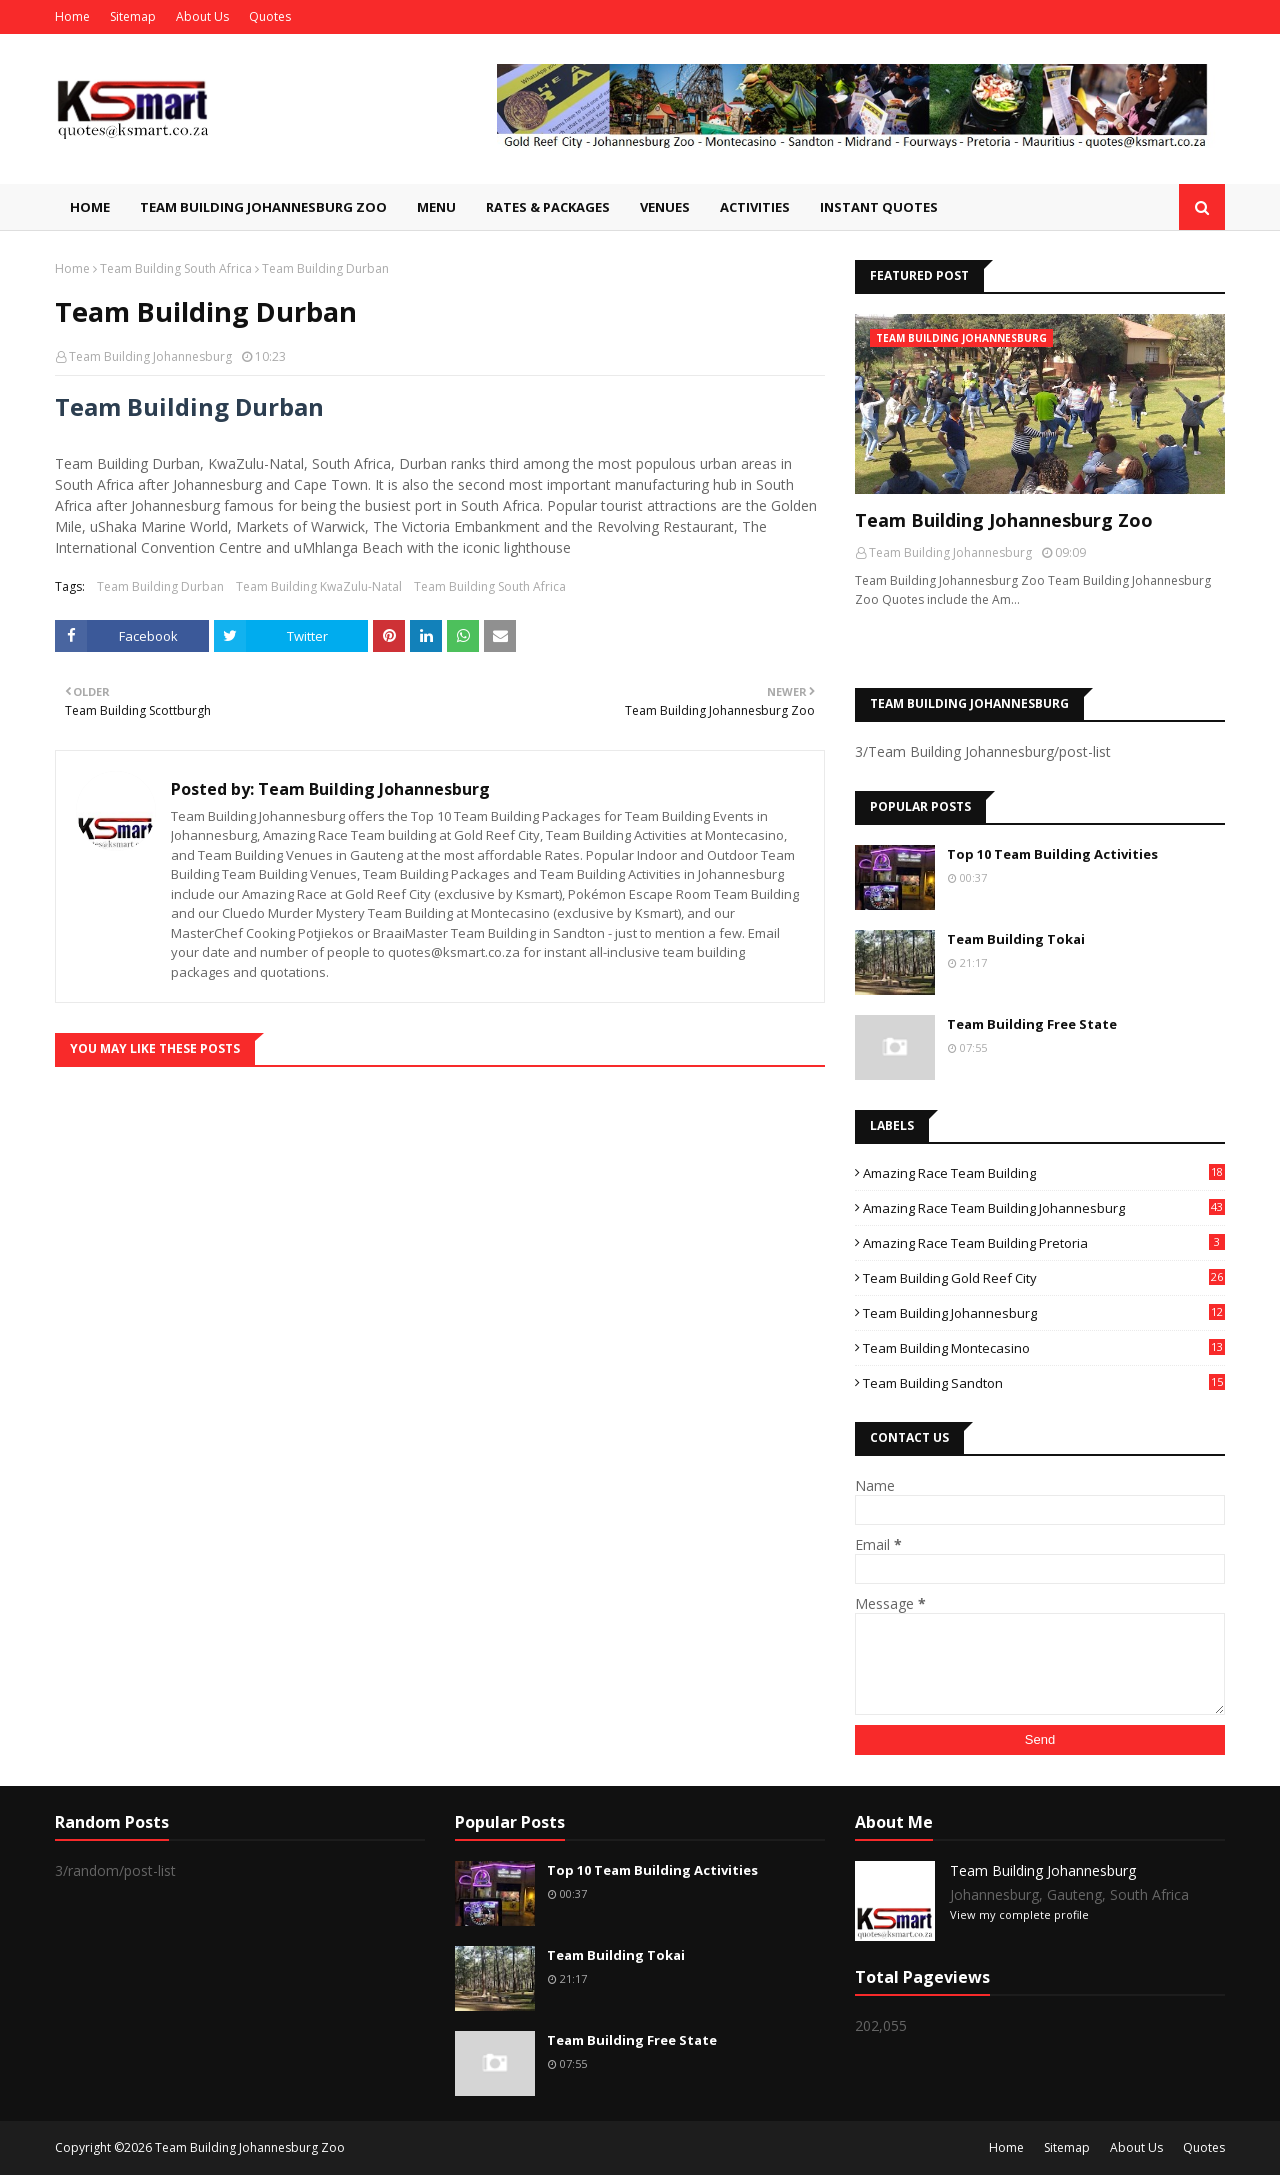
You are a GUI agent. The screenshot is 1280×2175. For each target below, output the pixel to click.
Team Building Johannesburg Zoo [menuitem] (263, 207)
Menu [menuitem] (436, 207)
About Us (202, 16)
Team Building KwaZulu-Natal (319, 586)
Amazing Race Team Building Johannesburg (1044, 1208)
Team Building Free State (1032, 1024)
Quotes (270, 16)
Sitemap (133, 16)
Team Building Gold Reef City (1044, 1278)
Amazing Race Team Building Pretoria (1044, 1243)
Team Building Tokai (1016, 939)
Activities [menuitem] (755, 207)
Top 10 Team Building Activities (1052, 854)
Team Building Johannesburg (150, 356)
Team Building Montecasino (1044, 1348)
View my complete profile (1019, 1914)
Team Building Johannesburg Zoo (1004, 520)
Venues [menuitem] (665, 207)
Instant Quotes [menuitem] (879, 207)
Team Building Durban (160, 586)
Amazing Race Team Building (1044, 1173)
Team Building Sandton (1044, 1383)
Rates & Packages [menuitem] (548, 207)
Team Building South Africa (176, 268)
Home (72, 16)
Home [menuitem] (90, 207)
